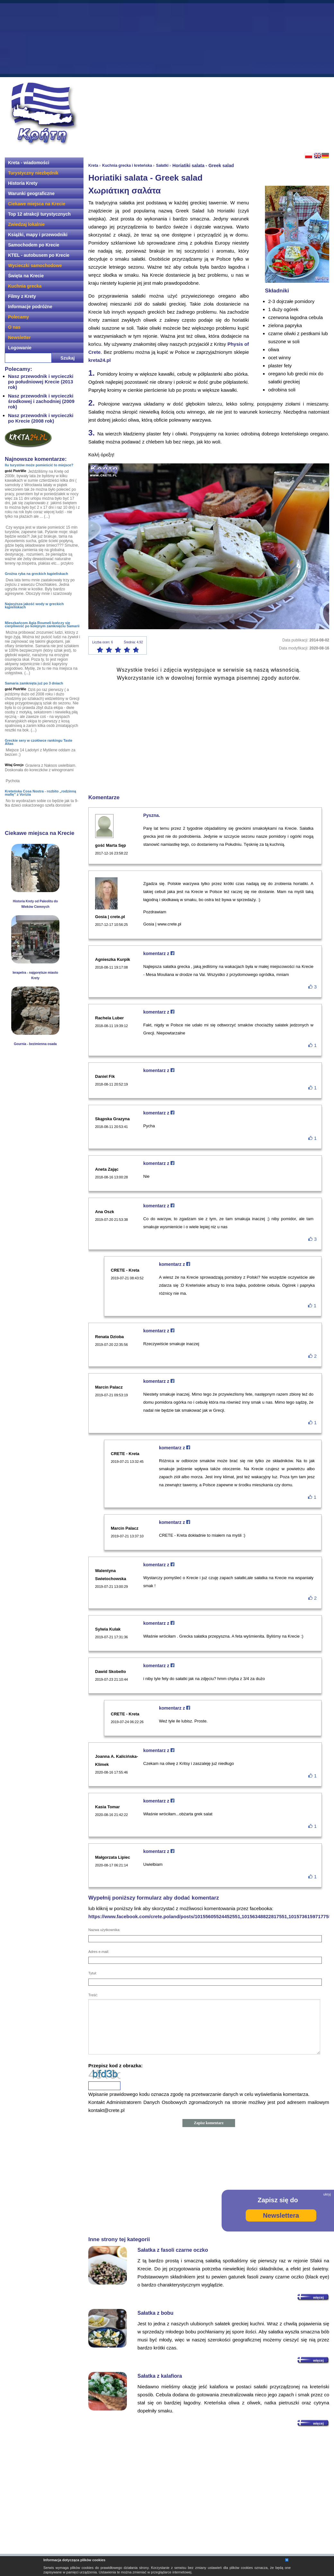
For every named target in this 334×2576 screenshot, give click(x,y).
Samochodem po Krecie (33, 244)
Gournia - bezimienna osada (35, 1044)
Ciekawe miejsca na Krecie (36, 203)
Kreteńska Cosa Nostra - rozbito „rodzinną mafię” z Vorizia (40, 793)
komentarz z (158, 953)
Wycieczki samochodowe (35, 265)
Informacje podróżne (30, 306)
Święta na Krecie (26, 275)
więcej (318, 2297)
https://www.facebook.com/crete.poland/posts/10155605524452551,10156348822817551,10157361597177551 (211, 1916)
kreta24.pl (99, 360)
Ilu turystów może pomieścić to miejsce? (39, 465)
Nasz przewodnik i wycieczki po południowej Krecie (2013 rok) (40, 381)
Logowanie (19, 347)
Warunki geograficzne (31, 193)
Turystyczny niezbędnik (33, 172)
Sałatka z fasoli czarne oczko (172, 2250)
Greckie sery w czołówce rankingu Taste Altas (38, 742)
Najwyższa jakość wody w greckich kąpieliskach (34, 605)
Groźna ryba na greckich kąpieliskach (36, 573)
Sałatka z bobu (155, 2313)
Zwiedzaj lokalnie (26, 224)
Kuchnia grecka (24, 286)
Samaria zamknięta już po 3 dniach (34, 683)
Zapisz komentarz (209, 2123)
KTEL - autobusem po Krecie (38, 255)
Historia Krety (23, 183)
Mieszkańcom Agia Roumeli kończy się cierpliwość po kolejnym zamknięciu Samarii (42, 624)
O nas (14, 327)
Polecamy (18, 316)
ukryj (327, 2194)
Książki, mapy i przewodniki (37, 234)
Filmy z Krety (22, 296)
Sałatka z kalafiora (159, 2376)
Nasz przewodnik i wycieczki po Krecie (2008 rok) (40, 418)
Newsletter (19, 337)
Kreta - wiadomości (28, 162)
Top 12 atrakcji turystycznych (39, 214)
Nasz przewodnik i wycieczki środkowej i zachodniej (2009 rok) (41, 401)
